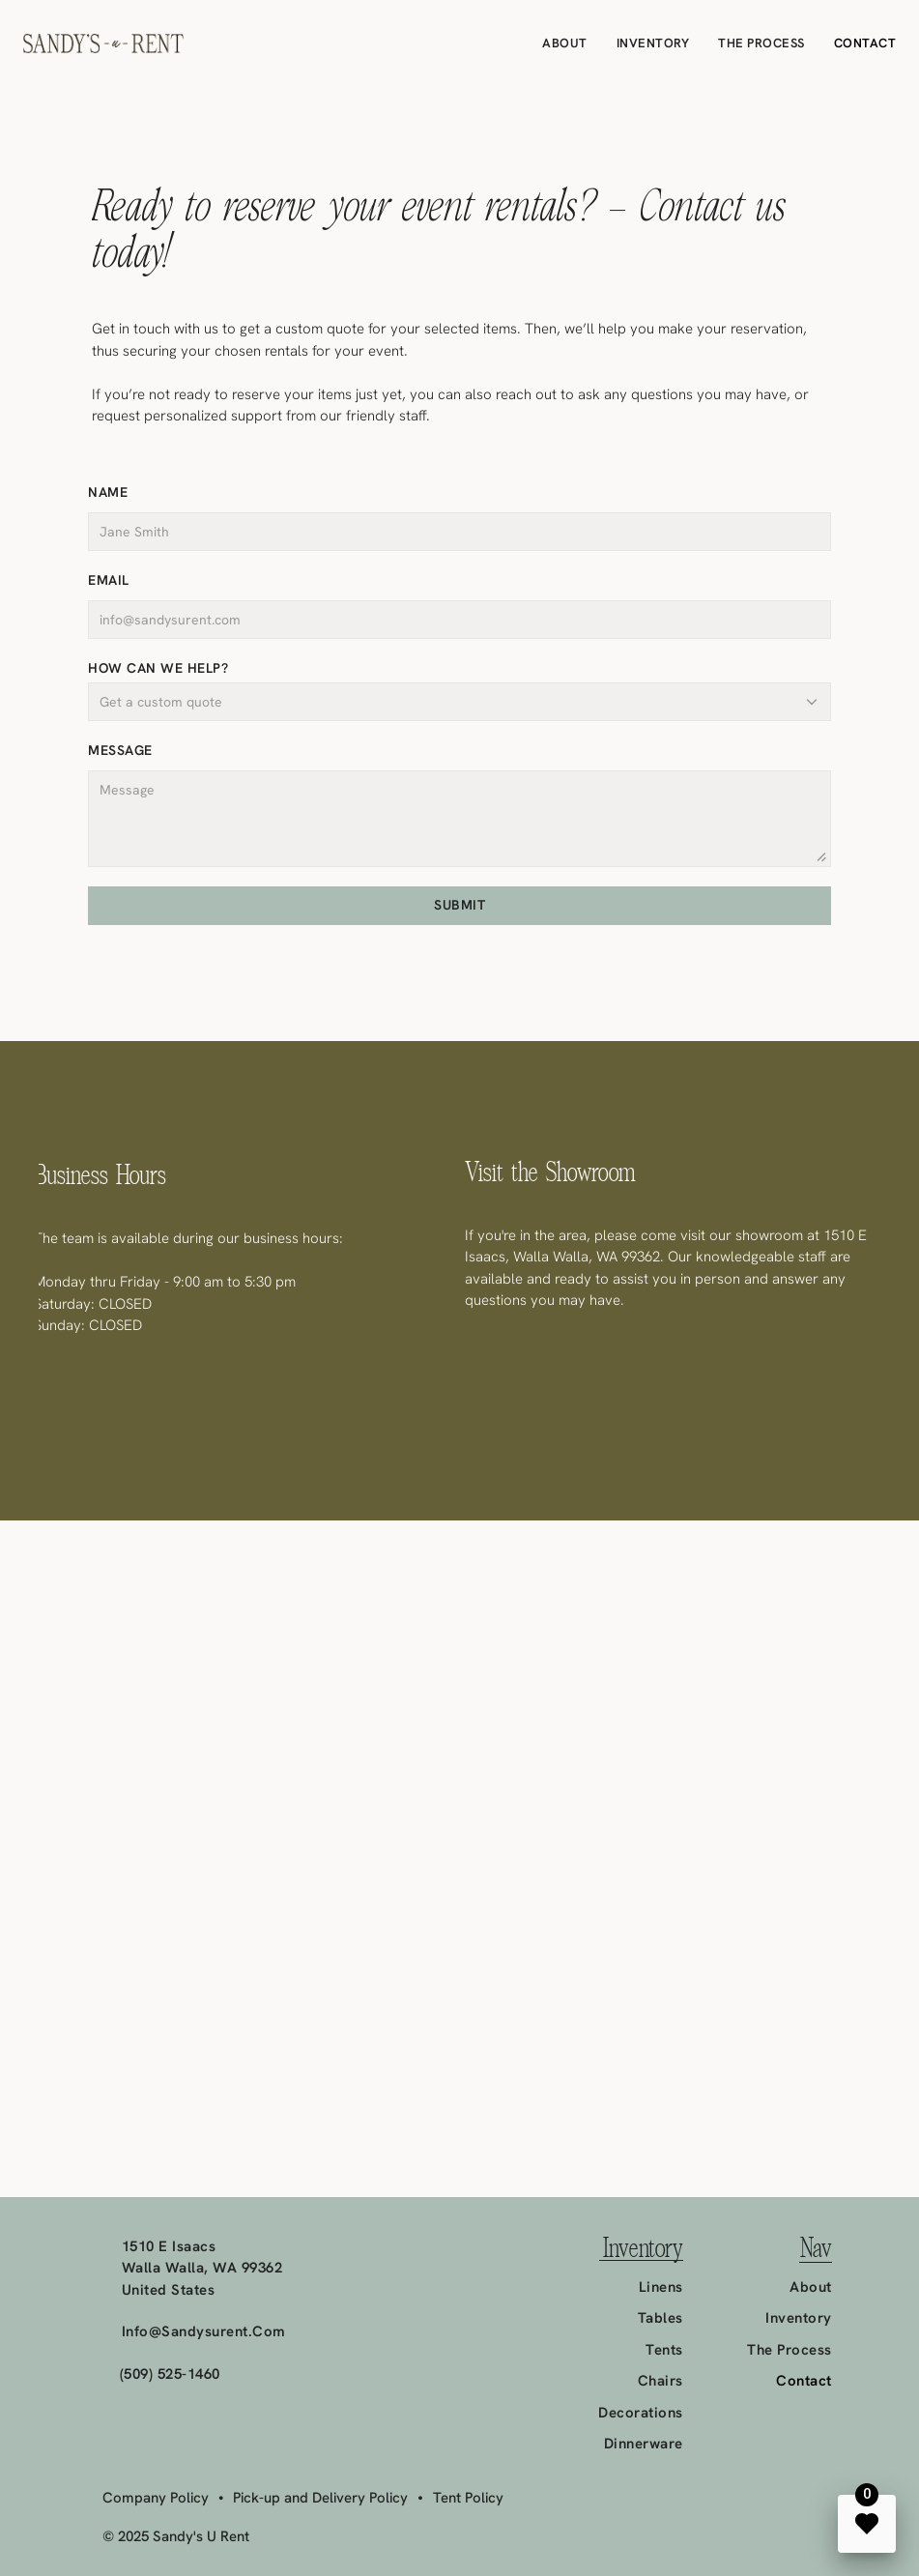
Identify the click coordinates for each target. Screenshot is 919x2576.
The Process (761, 43)
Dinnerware (643, 2443)
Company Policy (155, 2497)
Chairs (660, 2380)
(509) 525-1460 (170, 2374)
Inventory (653, 43)
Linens (661, 2287)
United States (168, 2290)
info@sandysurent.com (204, 2331)
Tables (660, 2318)
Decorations (640, 2412)
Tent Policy (468, 2497)
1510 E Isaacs (169, 2246)
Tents (664, 2349)
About (565, 43)
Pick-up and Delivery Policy (320, 2497)
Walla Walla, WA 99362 (202, 2267)
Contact (865, 43)
